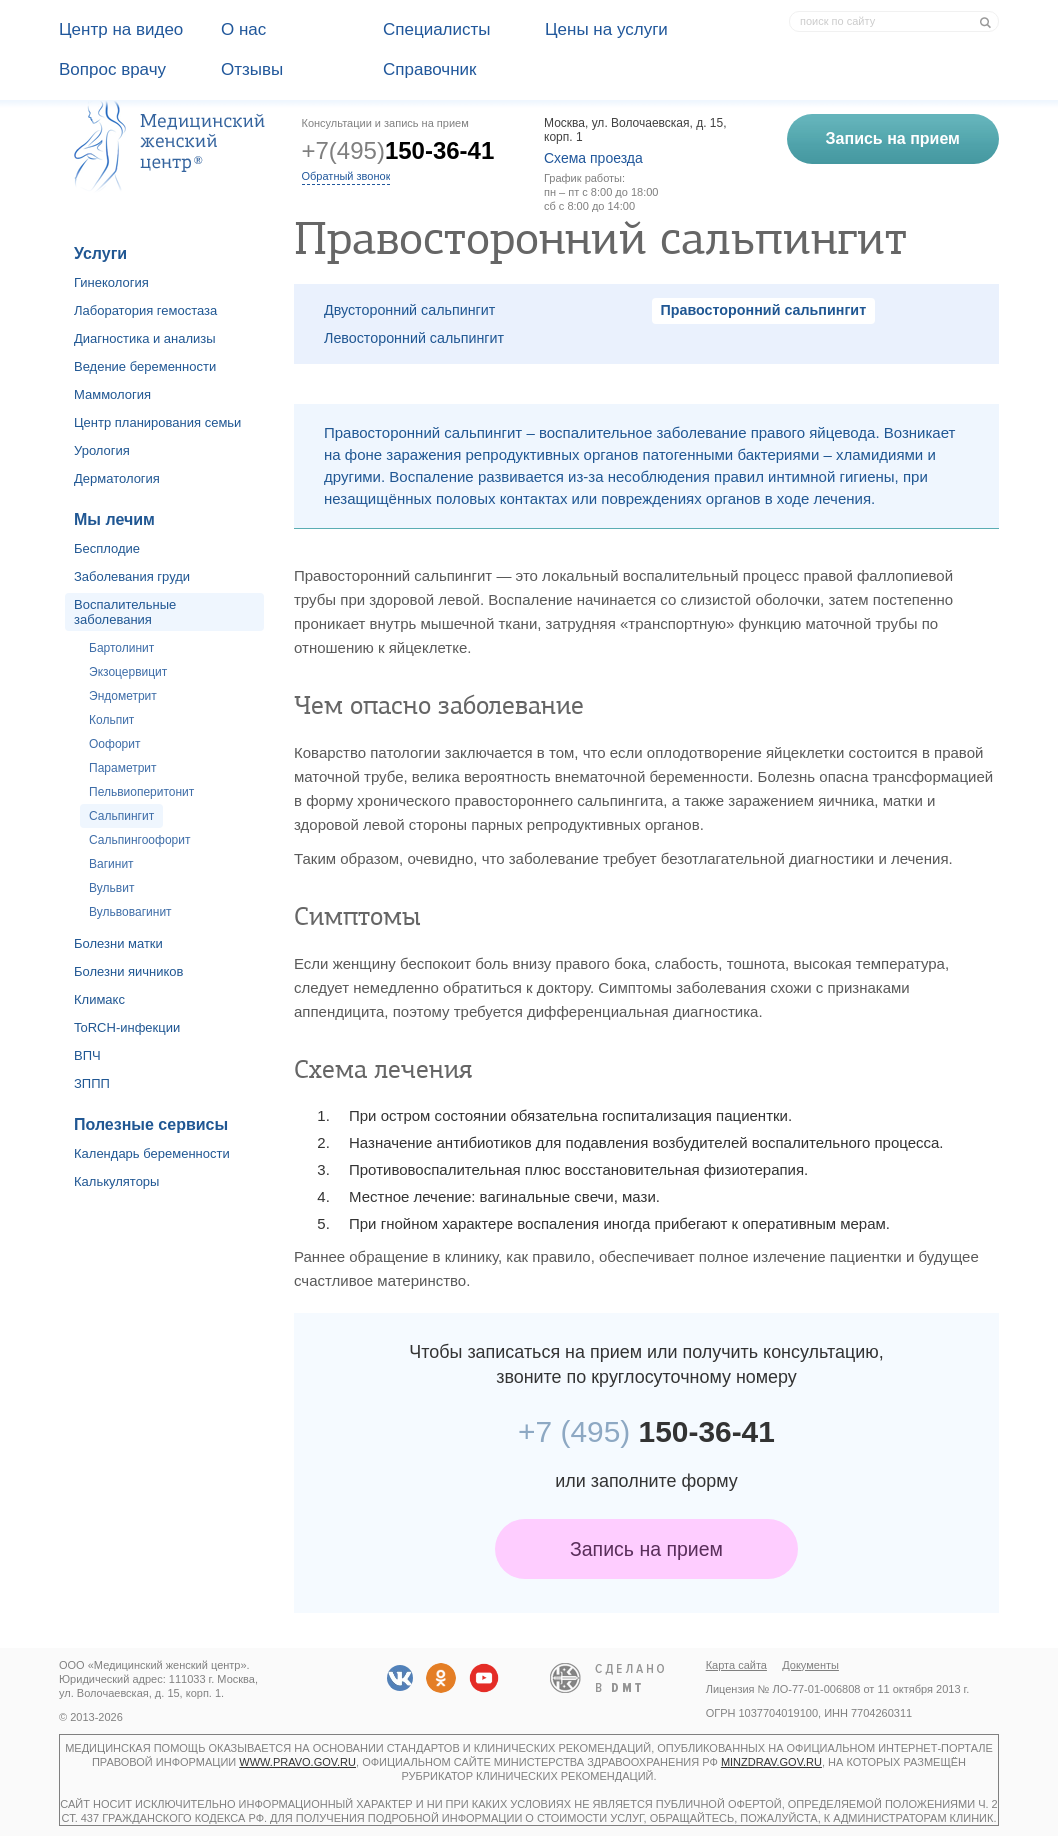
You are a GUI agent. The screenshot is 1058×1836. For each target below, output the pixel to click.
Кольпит (111, 720)
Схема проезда (593, 158)
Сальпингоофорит (139, 840)
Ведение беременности (145, 366)
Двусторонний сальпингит (409, 310)
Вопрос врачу (112, 69)
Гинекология (111, 282)
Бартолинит (121, 648)
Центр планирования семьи (157, 422)
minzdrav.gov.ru (771, 1762)
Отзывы (252, 69)
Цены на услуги (606, 29)
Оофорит (114, 744)
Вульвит (111, 888)
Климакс (99, 999)
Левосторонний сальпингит (414, 338)
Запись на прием (646, 1549)
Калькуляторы (116, 1181)
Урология (102, 450)
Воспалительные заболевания (125, 612)
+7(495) (398, 150)
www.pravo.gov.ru (297, 1762)
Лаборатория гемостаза (145, 310)
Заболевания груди (132, 576)
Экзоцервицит (128, 672)
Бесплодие (107, 548)
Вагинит (111, 864)
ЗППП (92, 1083)
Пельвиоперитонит (141, 792)
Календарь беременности (152, 1153)
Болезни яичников (129, 971)
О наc (243, 29)
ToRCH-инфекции (127, 1027)
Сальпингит (121, 816)
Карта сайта (736, 1665)
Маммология (112, 394)
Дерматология (117, 478)
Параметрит (123, 768)
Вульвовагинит (130, 912)
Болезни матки (118, 943)
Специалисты (437, 29)
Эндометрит (123, 696)
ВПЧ (87, 1055)
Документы (810, 1665)
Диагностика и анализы (145, 338)
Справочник (430, 69)
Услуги (100, 253)
